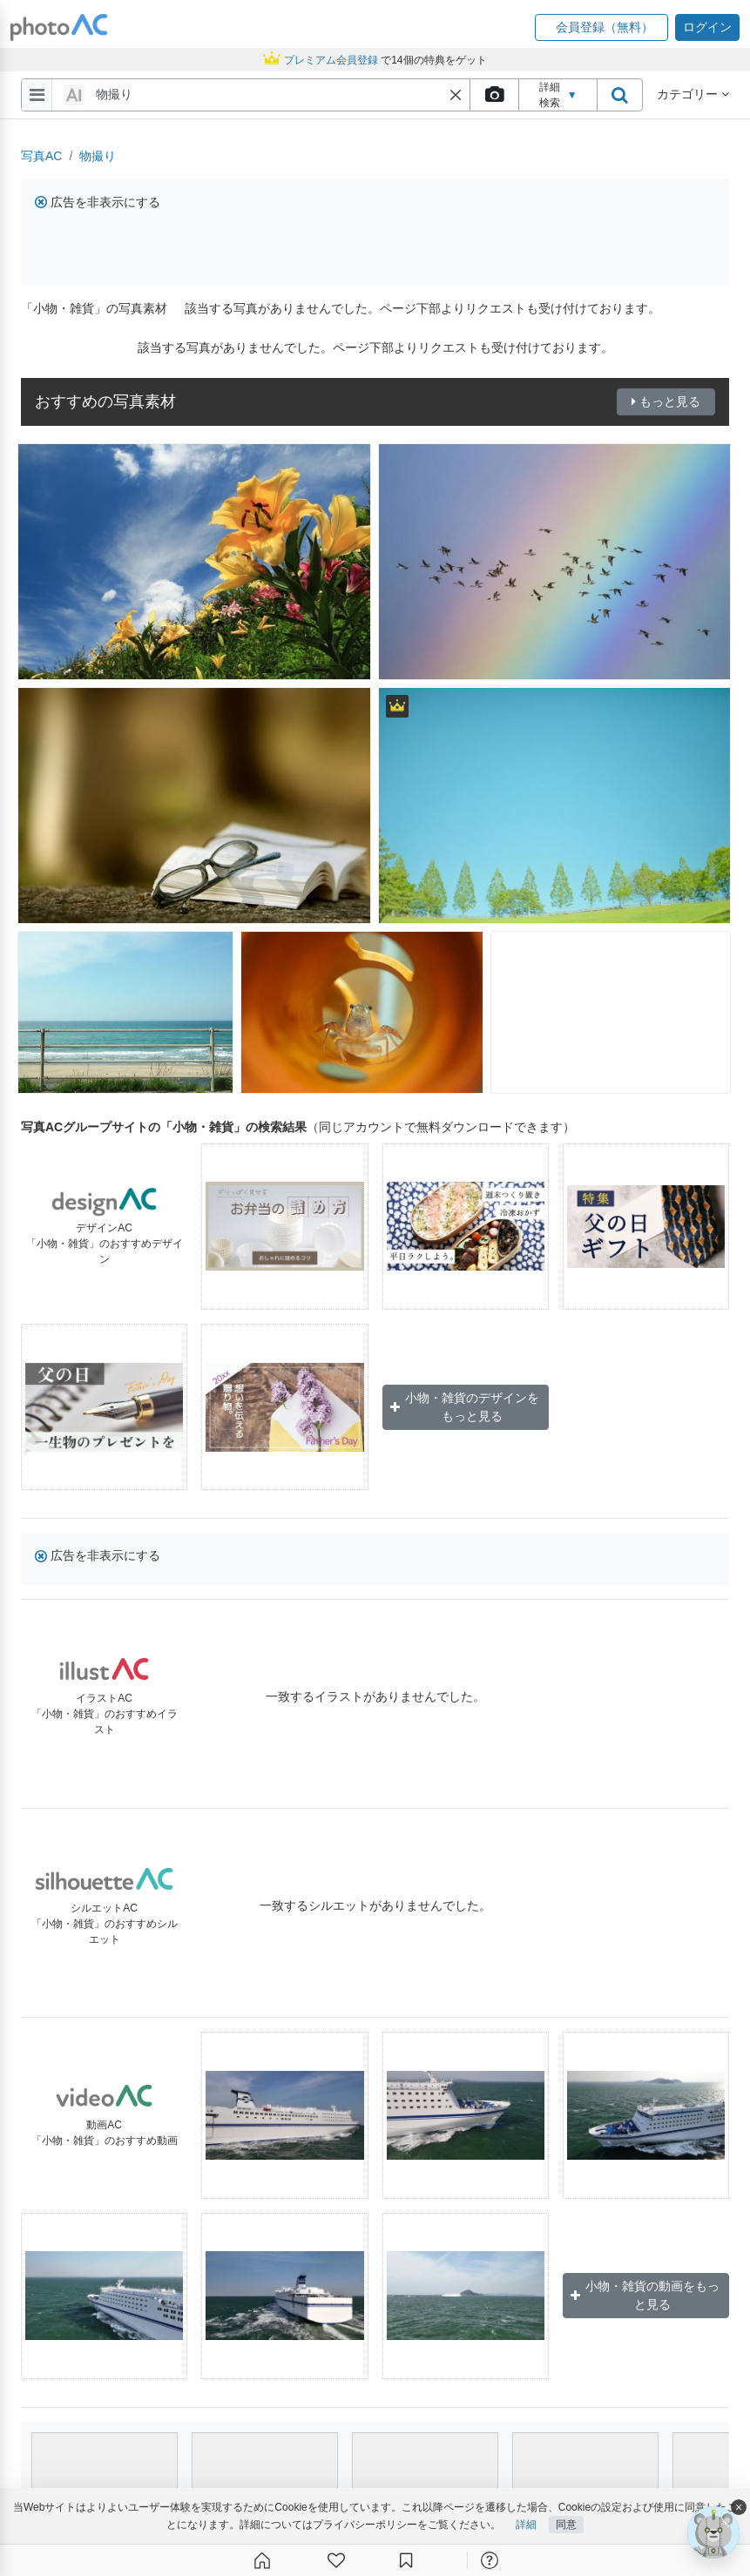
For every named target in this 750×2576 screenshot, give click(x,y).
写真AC (41, 156)
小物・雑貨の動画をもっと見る (645, 2295)
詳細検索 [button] (558, 95)
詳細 (526, 2525)
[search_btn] (619, 94)
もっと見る (666, 401)
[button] (601, 27)
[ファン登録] (336, 2560)
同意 (566, 2525)
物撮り (97, 156)
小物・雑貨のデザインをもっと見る (464, 1407)
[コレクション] (406, 2560)
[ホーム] (262, 2560)
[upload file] (494, 94)
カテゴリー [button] (693, 94)
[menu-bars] (37, 94)
